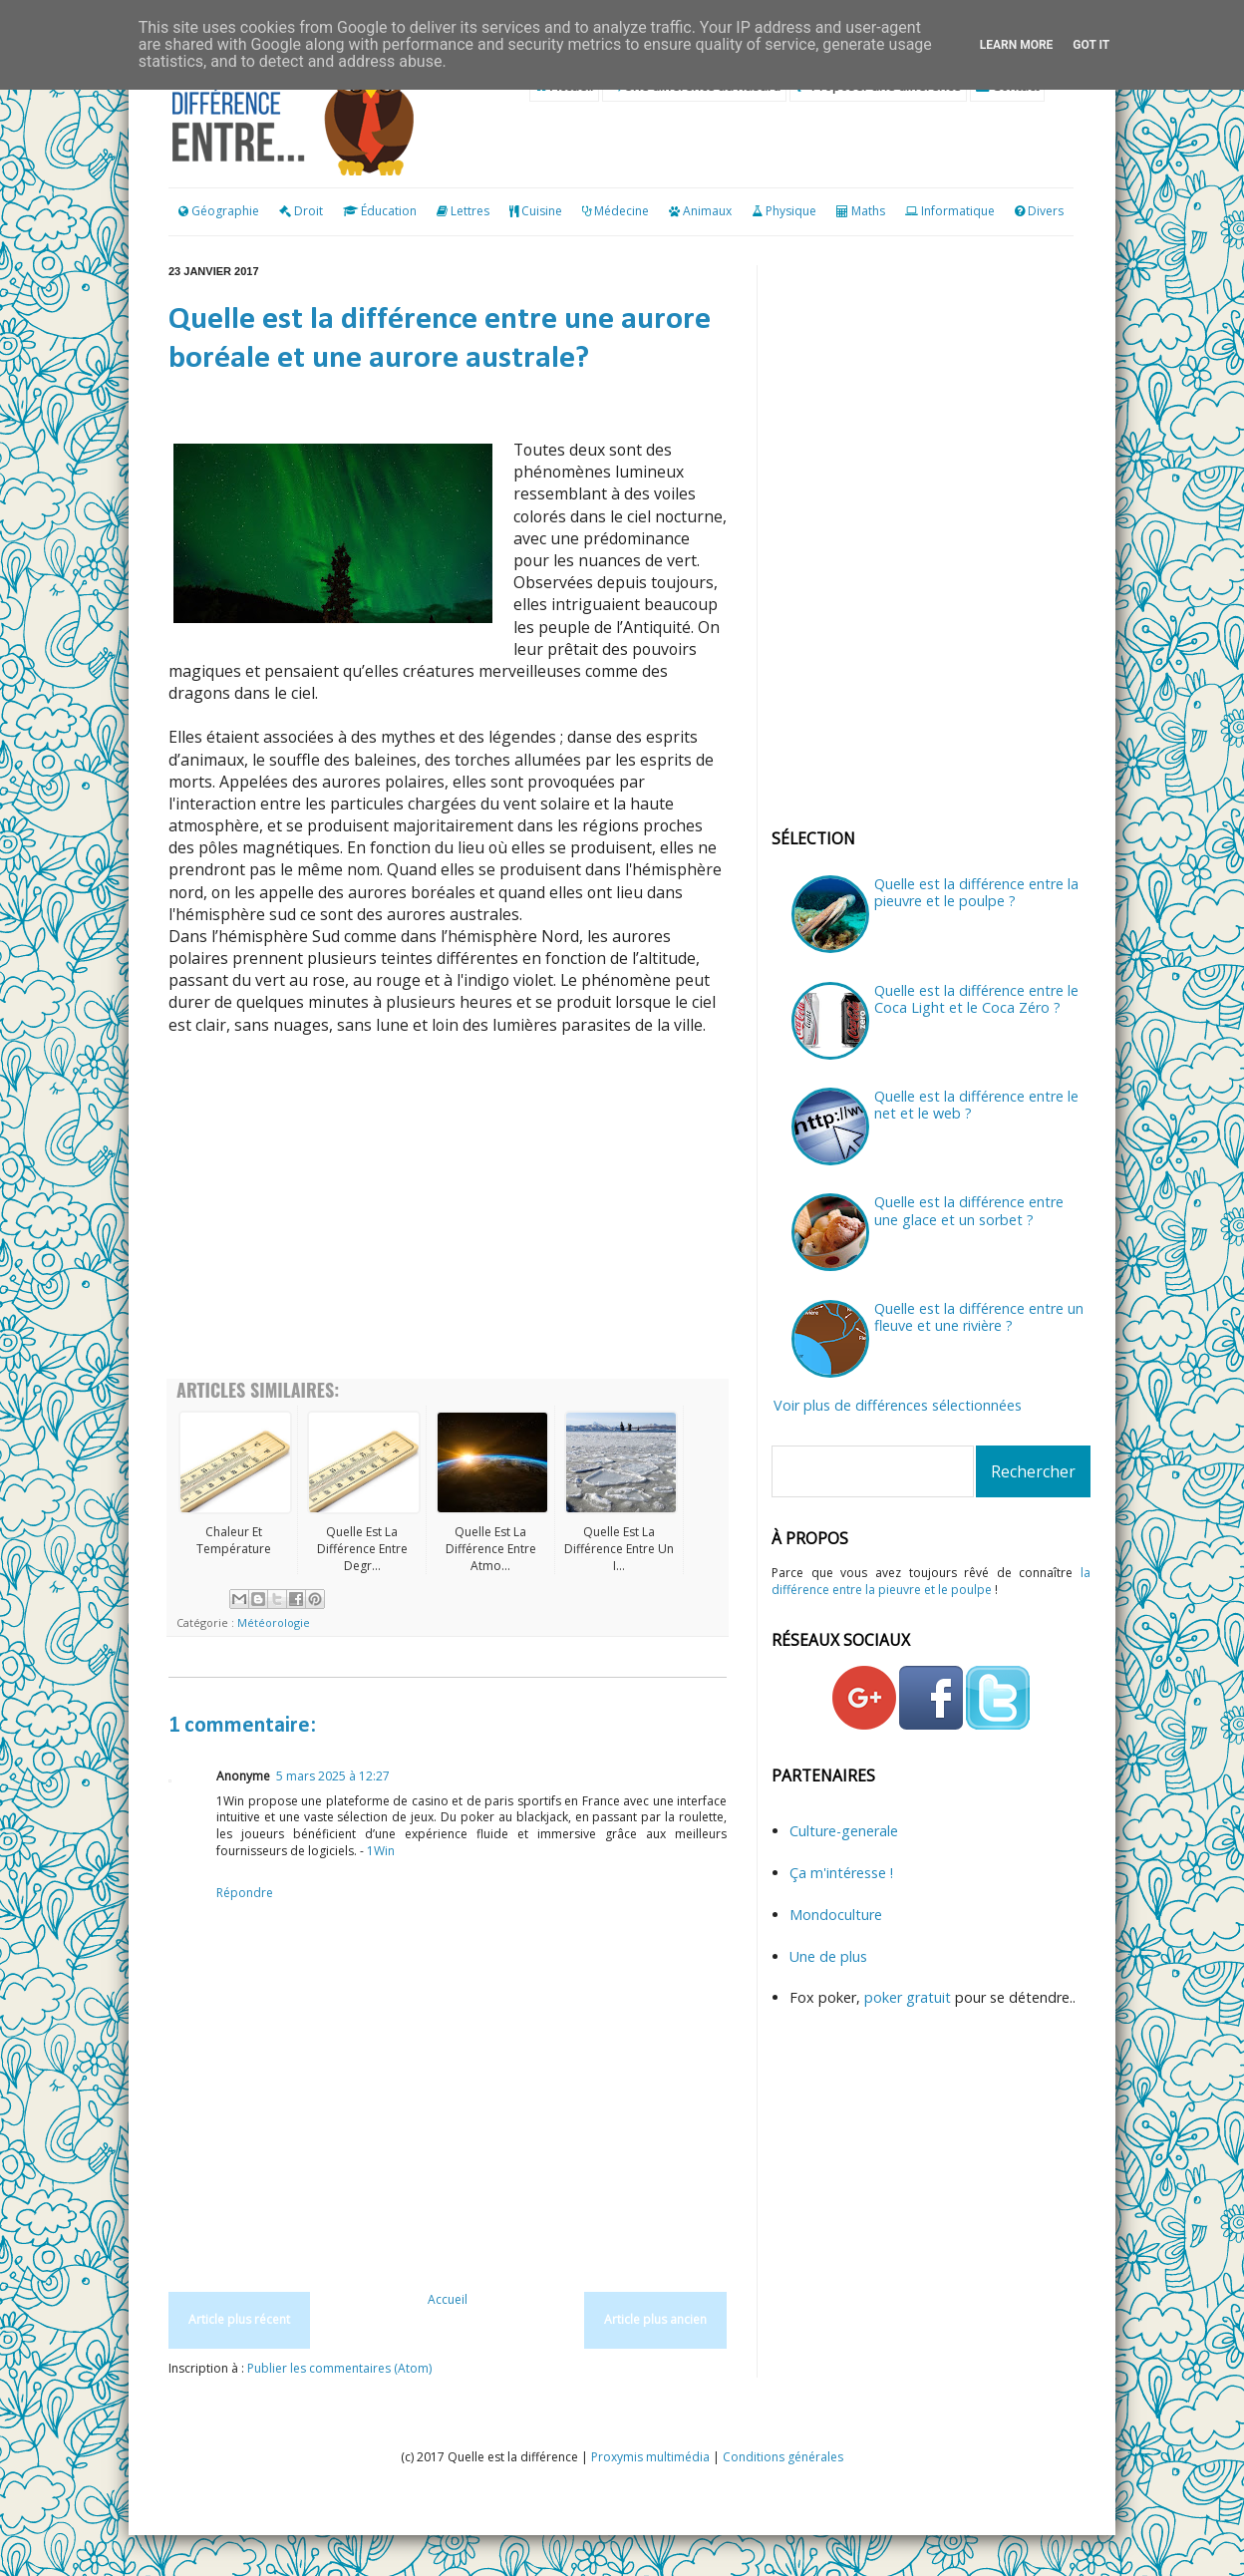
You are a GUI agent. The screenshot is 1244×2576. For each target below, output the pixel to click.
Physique (791, 210)
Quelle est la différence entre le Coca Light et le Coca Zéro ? (976, 999)
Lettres (470, 210)
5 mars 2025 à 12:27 (333, 1776)
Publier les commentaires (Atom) (339, 2368)
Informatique (958, 210)
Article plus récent (239, 2319)
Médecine (621, 210)
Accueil (447, 2299)
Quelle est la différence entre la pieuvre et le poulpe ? (976, 892)
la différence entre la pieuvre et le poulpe (931, 1581)
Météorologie (273, 1622)
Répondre (244, 1892)
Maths (868, 210)
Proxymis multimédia (650, 2456)
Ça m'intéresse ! (841, 1872)
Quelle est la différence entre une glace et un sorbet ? (969, 1210)
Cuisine (541, 210)
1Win (381, 1850)
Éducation (389, 210)
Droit (301, 210)
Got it (1091, 45)
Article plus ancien (655, 2319)
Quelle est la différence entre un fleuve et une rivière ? (979, 1317)
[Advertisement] (447, 1219)
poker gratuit (909, 1997)
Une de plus (828, 1956)
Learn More (1017, 45)
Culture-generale (843, 1830)
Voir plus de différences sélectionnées (898, 1405)
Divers (1046, 210)
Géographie (218, 210)
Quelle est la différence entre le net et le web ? (976, 1105)
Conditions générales (783, 2456)
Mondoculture (835, 1914)
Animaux (707, 210)
